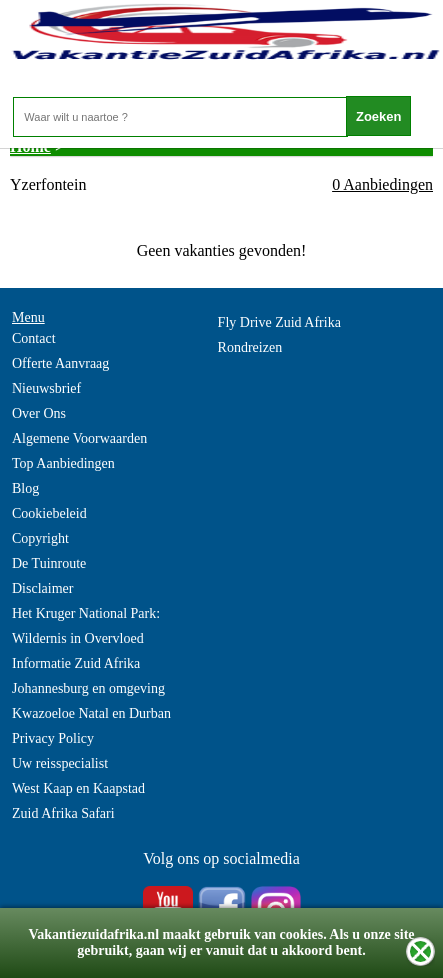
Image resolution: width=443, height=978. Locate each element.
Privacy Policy (53, 738)
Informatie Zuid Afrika (76, 663)
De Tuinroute (49, 563)
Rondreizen (250, 347)
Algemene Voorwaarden (79, 438)
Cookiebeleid (49, 513)
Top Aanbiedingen (63, 463)
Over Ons (39, 413)
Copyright (40, 538)
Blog (25, 488)
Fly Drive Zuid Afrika (279, 322)
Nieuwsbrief (46, 388)
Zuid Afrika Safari (63, 813)
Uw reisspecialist (60, 763)
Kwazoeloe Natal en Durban (91, 713)
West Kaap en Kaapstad (78, 788)
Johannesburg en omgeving (88, 688)
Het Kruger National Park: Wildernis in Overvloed (86, 626)
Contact (34, 338)
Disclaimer (42, 588)
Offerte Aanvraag (60, 363)
